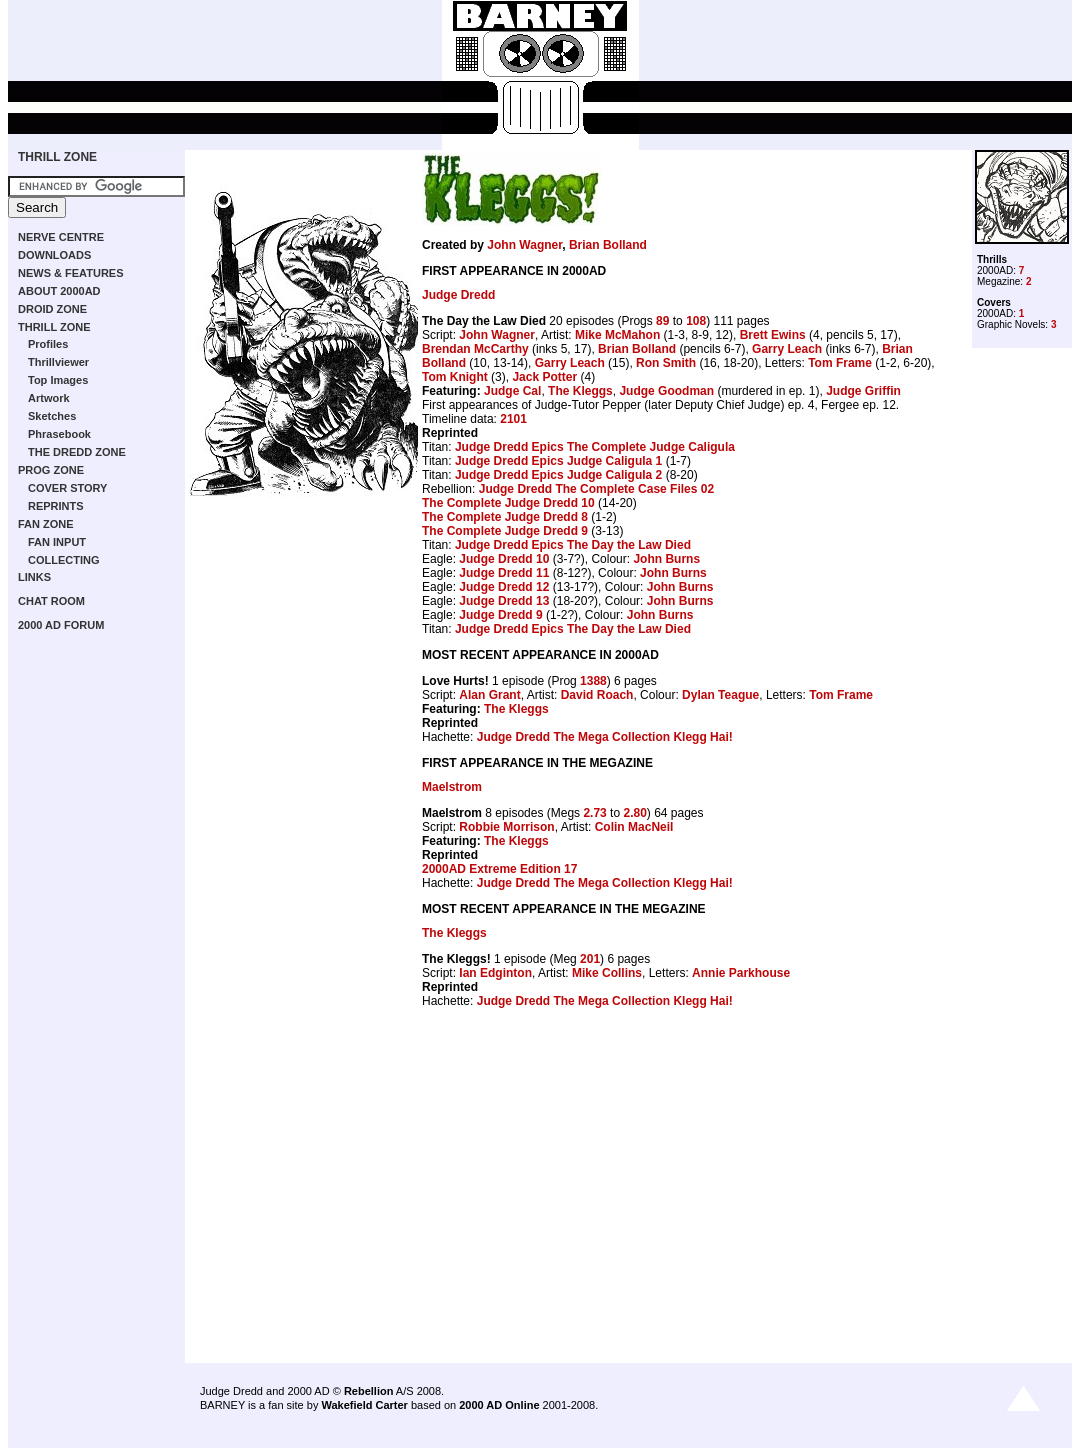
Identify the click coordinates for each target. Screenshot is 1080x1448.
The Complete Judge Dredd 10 (508, 503)
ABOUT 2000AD (59, 291)
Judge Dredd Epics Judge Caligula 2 (558, 475)
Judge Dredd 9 (500, 615)
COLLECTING (64, 560)
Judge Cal (512, 391)
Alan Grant (489, 695)
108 (696, 321)
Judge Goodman (666, 391)
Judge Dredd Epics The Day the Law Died (573, 545)
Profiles (48, 344)
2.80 (634, 813)
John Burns (666, 559)
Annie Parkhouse (741, 973)
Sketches (52, 416)
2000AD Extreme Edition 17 (499, 869)
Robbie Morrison (506, 827)
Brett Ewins (773, 335)
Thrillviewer (58, 362)
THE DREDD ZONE (77, 452)
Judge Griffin (863, 391)
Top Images (58, 380)
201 (590, 959)
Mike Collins (607, 973)
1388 (593, 681)
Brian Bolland (608, 245)
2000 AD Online (499, 1405)
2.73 (594, 813)
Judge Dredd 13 (504, 601)
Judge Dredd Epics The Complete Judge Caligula (595, 447)
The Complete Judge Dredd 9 (505, 531)
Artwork (49, 398)
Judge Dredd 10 (504, 559)
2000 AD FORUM (61, 625)
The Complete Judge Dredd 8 (505, 517)
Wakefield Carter (364, 1405)
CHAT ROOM (51, 601)
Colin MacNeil (634, 827)
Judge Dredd (458, 295)
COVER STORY (67, 488)
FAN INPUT (57, 542)
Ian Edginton (495, 973)
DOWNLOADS (54, 255)
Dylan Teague (720, 695)
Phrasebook (59, 434)
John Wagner (524, 245)
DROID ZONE (52, 309)
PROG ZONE (51, 470)
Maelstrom (452, 787)
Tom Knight (455, 377)
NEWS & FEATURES (71, 273)
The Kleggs (580, 391)
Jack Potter (544, 377)
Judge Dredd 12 (504, 587)
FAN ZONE (46, 524)
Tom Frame (840, 363)
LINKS (34, 577)
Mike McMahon (617, 335)
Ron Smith (666, 363)
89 (662, 321)
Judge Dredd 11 (504, 573)
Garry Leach (787, 349)
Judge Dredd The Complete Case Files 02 (596, 489)
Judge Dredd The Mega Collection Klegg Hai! (605, 737)
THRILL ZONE (57, 157)
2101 (513, 419)
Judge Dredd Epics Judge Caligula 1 (558, 461)
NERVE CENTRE (61, 237)
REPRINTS (56, 506)
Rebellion (369, 1391)
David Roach (597, 695)
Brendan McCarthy (475, 349)
